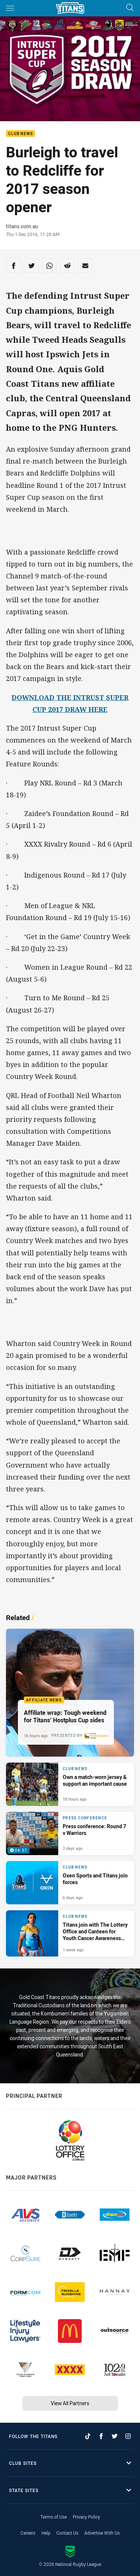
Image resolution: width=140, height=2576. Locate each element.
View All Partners (70, 2403)
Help (45, 2533)
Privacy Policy (86, 2517)
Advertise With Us (102, 2533)
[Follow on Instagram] (128, 2436)
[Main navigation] (10, 8)
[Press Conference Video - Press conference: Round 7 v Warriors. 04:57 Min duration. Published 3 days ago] (70, 1833)
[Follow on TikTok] (88, 2436)
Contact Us (67, 2533)
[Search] (130, 8)
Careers (28, 2533)
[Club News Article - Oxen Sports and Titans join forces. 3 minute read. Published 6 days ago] (70, 1882)
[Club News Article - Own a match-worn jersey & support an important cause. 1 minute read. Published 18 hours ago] (70, 1784)
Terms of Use (53, 2517)
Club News (20, 133)
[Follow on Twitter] (115, 2436)
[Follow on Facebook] (101, 2436)
